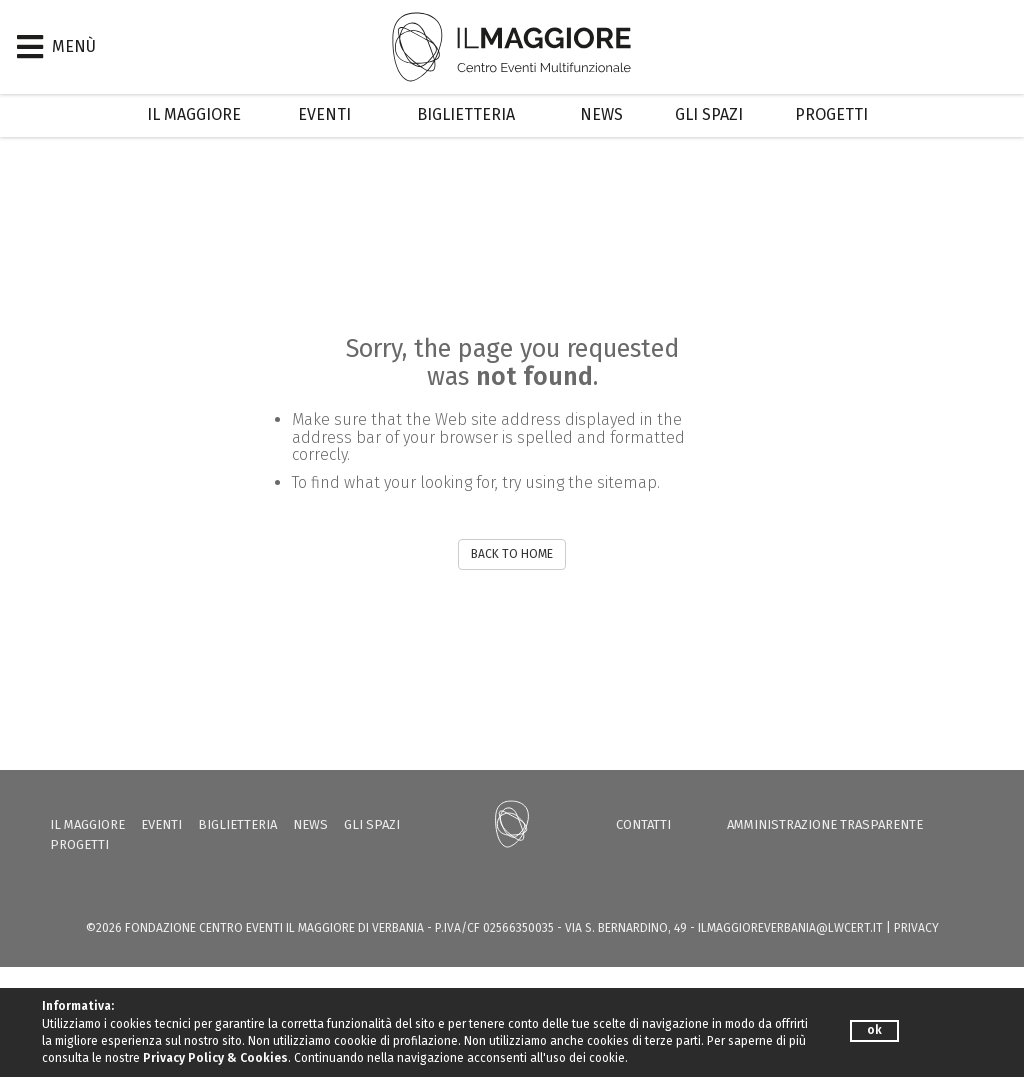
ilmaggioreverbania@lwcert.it (790, 928)
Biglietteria (466, 114)
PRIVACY (916, 928)
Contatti (643, 824)
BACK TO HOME (512, 554)
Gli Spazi (709, 114)
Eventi (324, 114)
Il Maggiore (194, 114)
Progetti (831, 114)
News (601, 114)
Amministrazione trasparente (825, 824)
